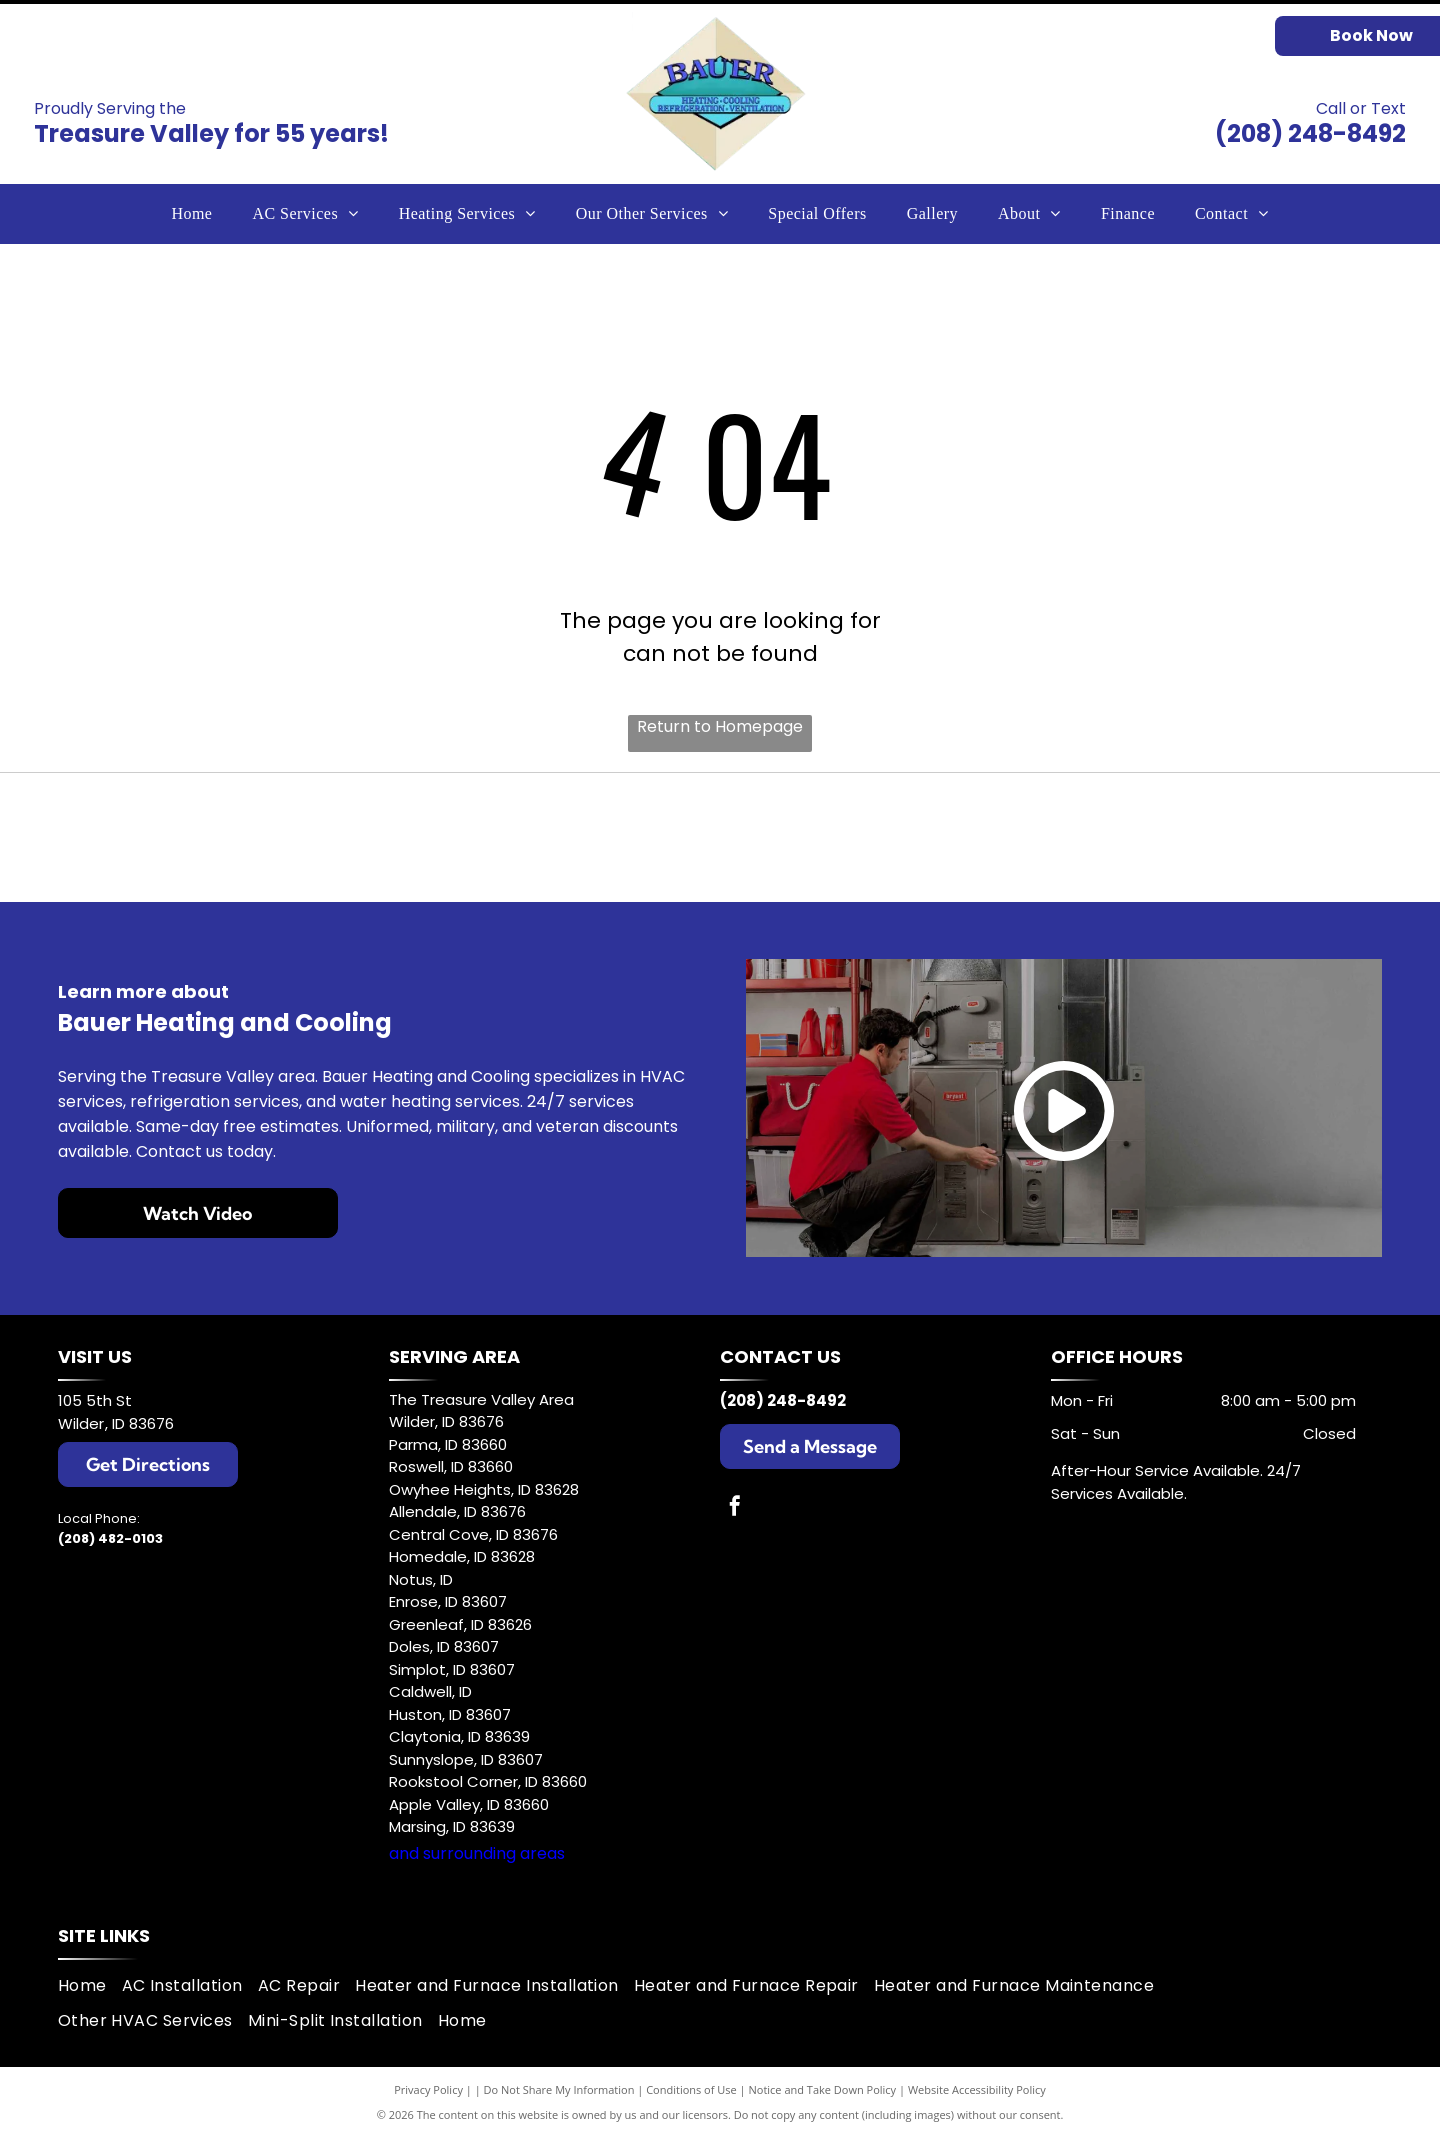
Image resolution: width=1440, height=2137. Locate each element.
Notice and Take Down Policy (823, 2089)
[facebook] (735, 1508)
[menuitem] (191, 214)
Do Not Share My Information (559, 2089)
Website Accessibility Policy (977, 2089)
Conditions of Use (691, 2089)
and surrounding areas (477, 1853)
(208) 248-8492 (1310, 133)
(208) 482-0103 (110, 1538)
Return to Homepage (720, 726)
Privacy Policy (428, 2089)
